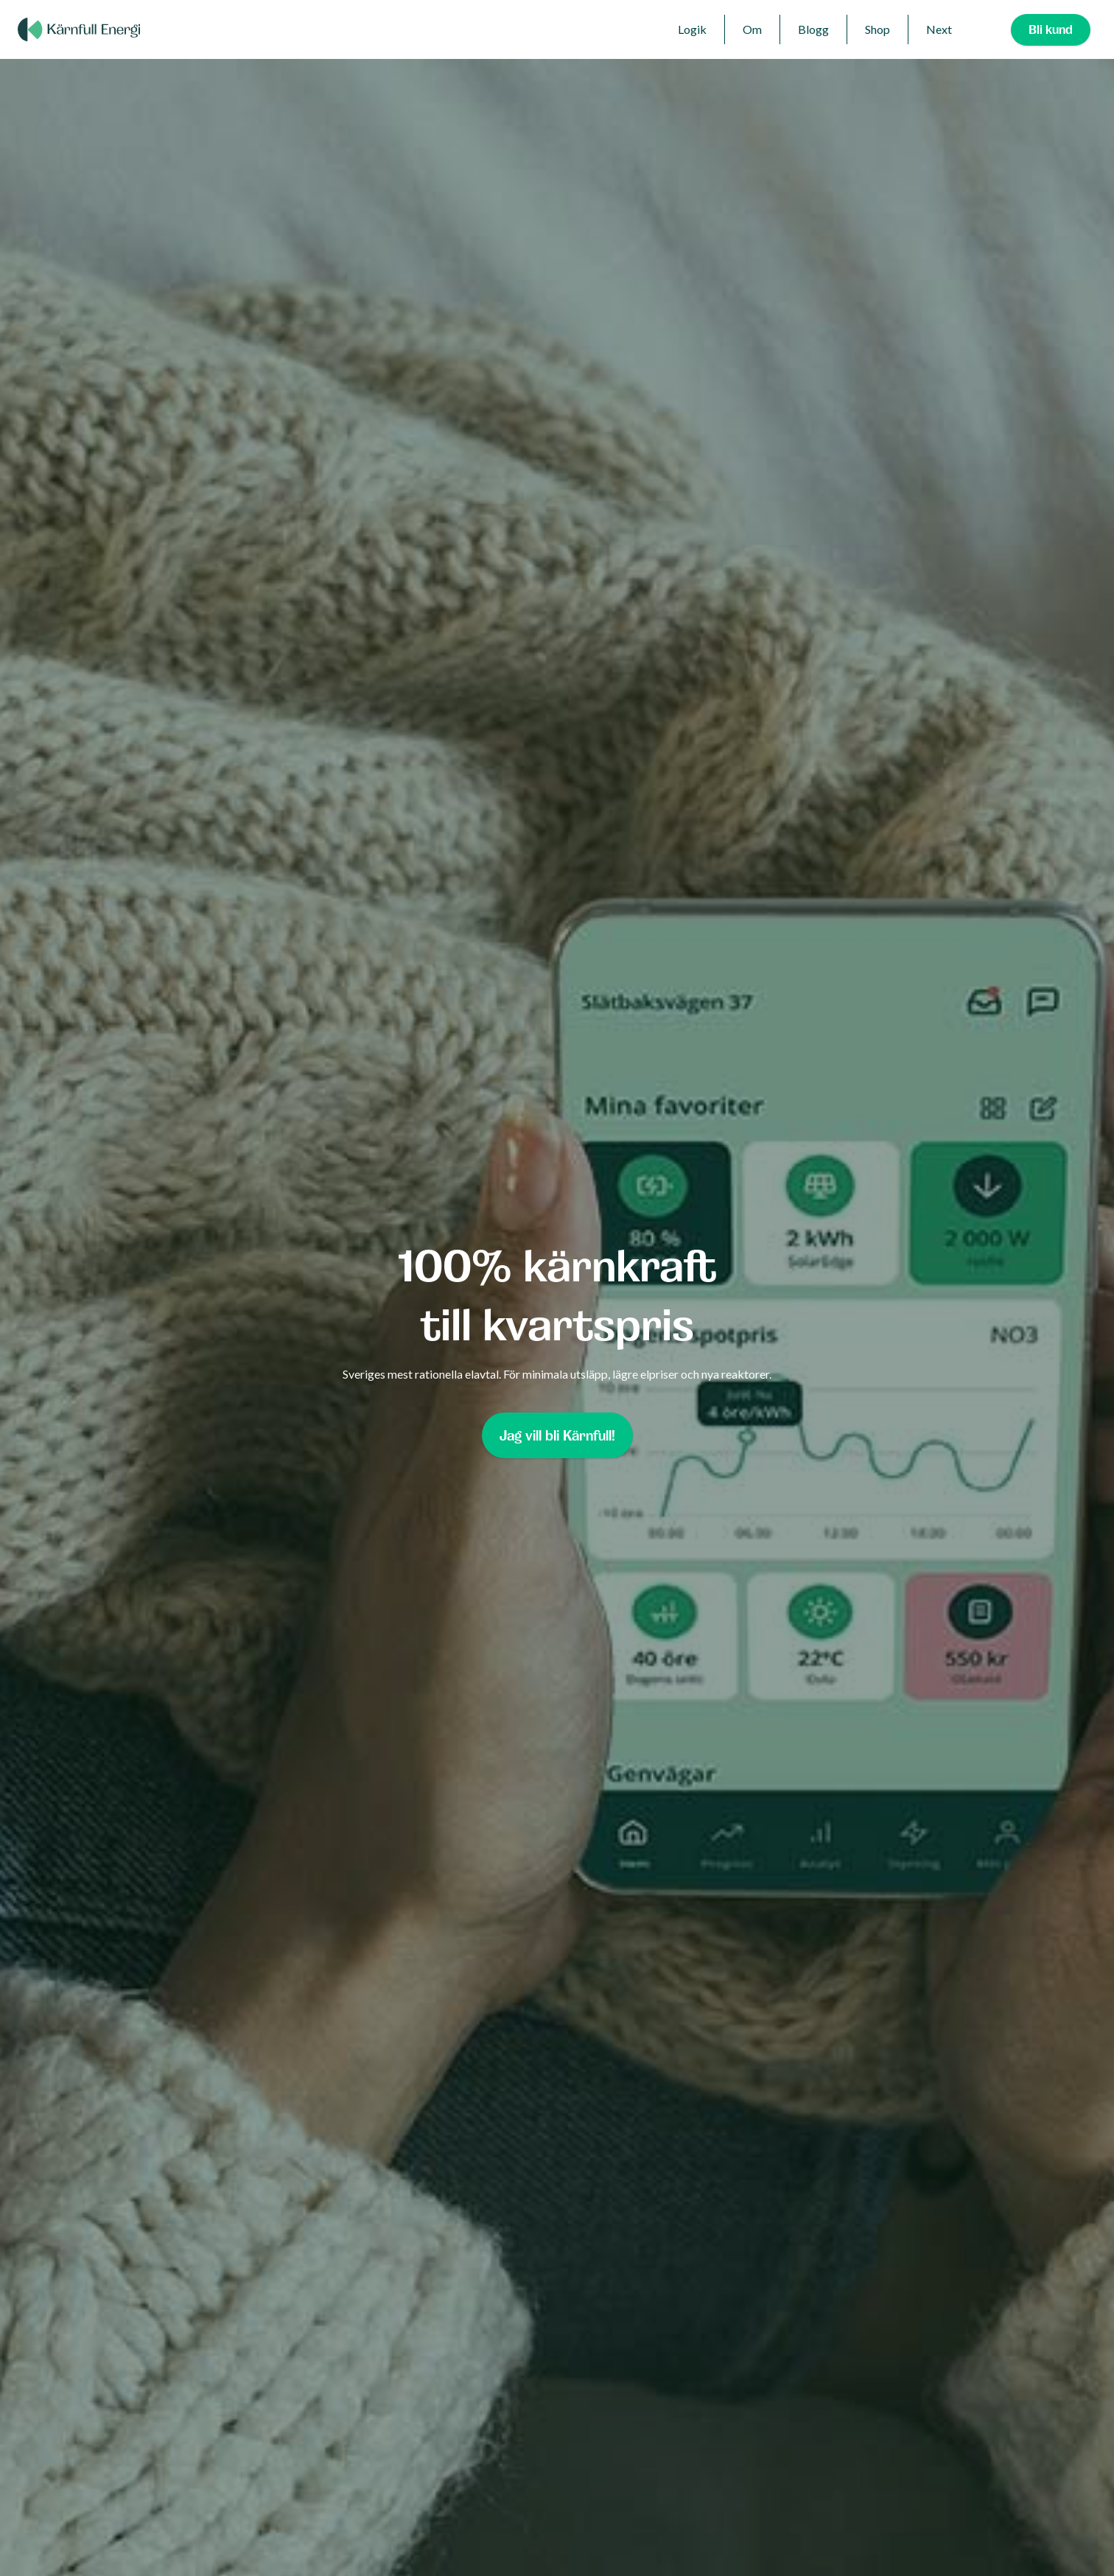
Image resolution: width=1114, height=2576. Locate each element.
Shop (877, 29)
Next (939, 29)
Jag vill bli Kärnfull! (557, 1435)
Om (752, 29)
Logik (692, 29)
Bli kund (1051, 29)
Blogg (813, 29)
